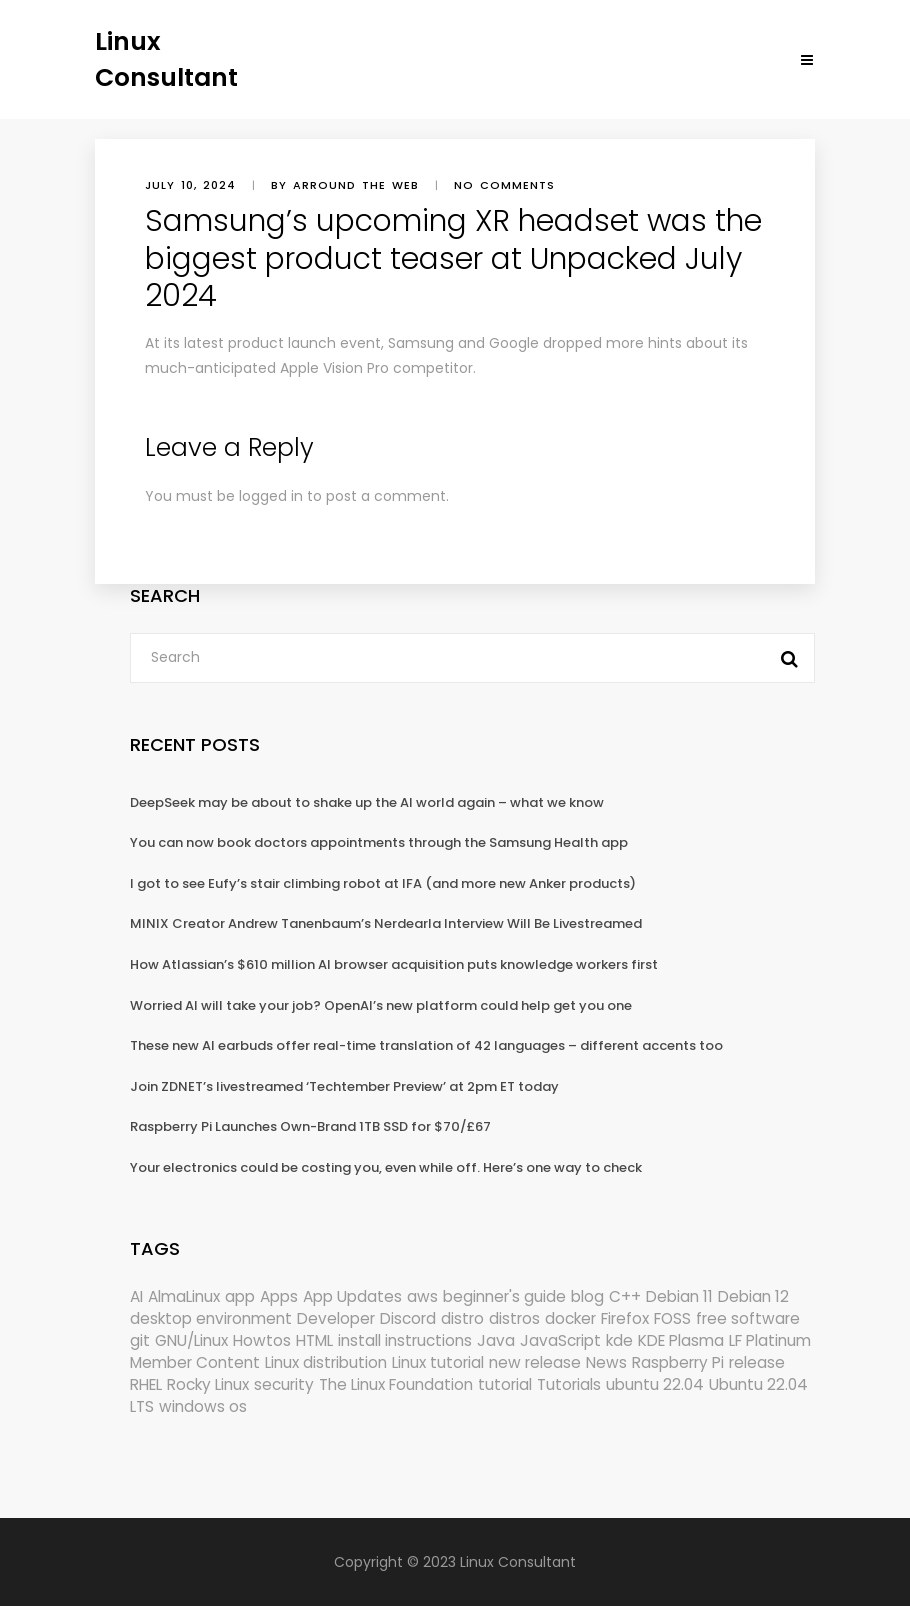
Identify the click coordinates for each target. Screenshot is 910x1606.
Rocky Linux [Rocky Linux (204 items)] (208, 1384)
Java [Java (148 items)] (496, 1340)
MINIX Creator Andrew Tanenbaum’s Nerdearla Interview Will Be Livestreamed (386, 923)
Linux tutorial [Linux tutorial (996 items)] (438, 1362)
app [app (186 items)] (240, 1296)
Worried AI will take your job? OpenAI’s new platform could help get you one (381, 1005)
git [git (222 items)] (140, 1340)
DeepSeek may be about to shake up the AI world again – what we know (367, 802)
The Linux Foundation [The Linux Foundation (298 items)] (396, 1384)
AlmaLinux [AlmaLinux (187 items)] (184, 1296)
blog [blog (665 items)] (587, 1296)
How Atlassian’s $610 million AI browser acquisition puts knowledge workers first (394, 964)
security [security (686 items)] (284, 1384)
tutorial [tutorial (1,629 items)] (505, 1384)
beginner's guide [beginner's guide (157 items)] (504, 1296)
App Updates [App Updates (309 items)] (352, 1296)
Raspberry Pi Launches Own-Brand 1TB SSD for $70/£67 (310, 1126)
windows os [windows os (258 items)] (203, 1406)
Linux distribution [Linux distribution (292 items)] (326, 1362)
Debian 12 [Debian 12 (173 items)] (753, 1296)
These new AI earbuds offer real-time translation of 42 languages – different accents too (426, 1045)
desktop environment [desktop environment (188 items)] (211, 1318)
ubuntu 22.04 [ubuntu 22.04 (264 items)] (655, 1384)
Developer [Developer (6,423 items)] (336, 1318)
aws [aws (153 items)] (422, 1296)
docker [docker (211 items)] (570, 1318)
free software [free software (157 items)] (748, 1318)
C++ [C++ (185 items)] (625, 1296)
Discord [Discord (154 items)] (408, 1318)
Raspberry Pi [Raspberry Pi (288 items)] (678, 1362)
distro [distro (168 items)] (462, 1318)
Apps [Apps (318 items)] (279, 1296)
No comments (504, 185)
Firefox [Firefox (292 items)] (625, 1318)
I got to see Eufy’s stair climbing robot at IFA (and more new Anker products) (383, 883)
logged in (271, 496)
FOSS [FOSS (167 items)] (672, 1318)
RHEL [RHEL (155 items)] (146, 1384)
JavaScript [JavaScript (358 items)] (560, 1340)
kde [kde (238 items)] (619, 1340)
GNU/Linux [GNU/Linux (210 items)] (191, 1340)
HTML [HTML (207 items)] (314, 1340)
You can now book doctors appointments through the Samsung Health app (379, 842)
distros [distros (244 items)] (514, 1318)
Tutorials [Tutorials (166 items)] (569, 1384)
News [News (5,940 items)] (606, 1362)
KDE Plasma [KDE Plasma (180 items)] (681, 1340)
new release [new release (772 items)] (535, 1362)
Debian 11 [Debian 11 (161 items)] (679, 1296)
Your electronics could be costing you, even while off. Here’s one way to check (386, 1167)
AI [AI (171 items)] (136, 1296)
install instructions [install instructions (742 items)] (405, 1340)
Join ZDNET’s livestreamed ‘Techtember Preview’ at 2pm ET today (344, 1086)
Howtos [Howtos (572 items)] (262, 1340)
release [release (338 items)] (757, 1362)
